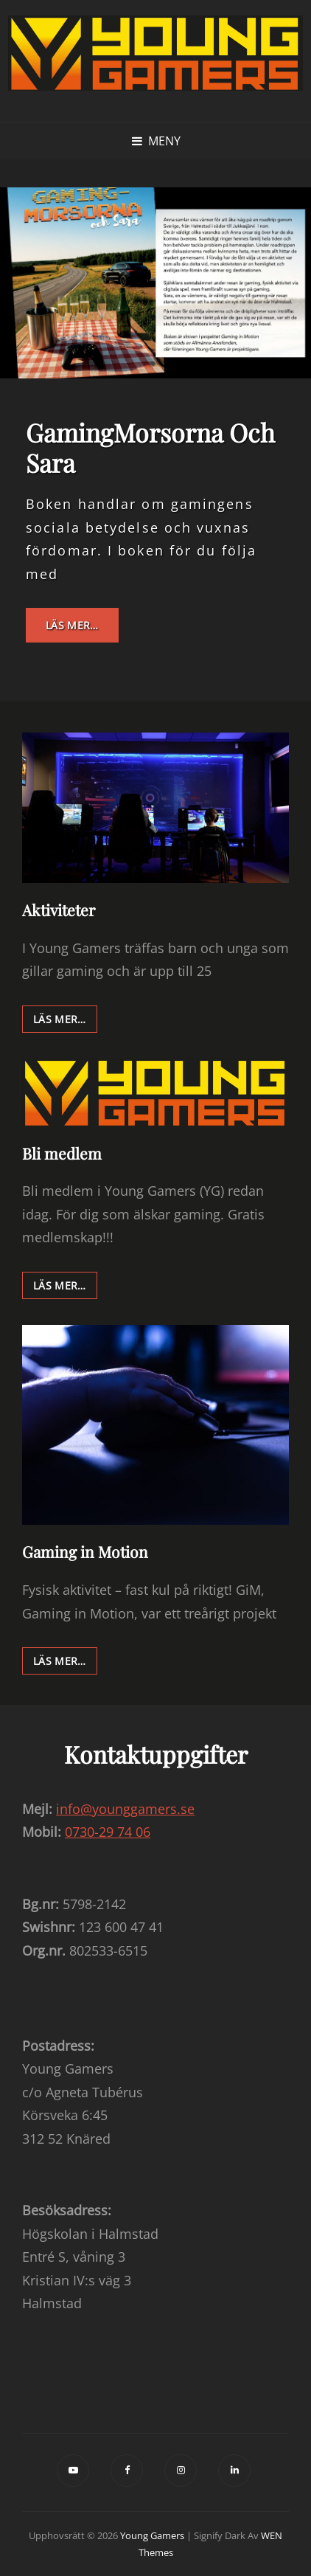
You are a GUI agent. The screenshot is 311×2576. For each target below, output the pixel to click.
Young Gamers (152, 2535)
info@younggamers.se (125, 1809)
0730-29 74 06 (107, 1832)
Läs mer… (82, 630)
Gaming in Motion (85, 1551)
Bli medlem (62, 1153)
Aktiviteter (58, 909)
